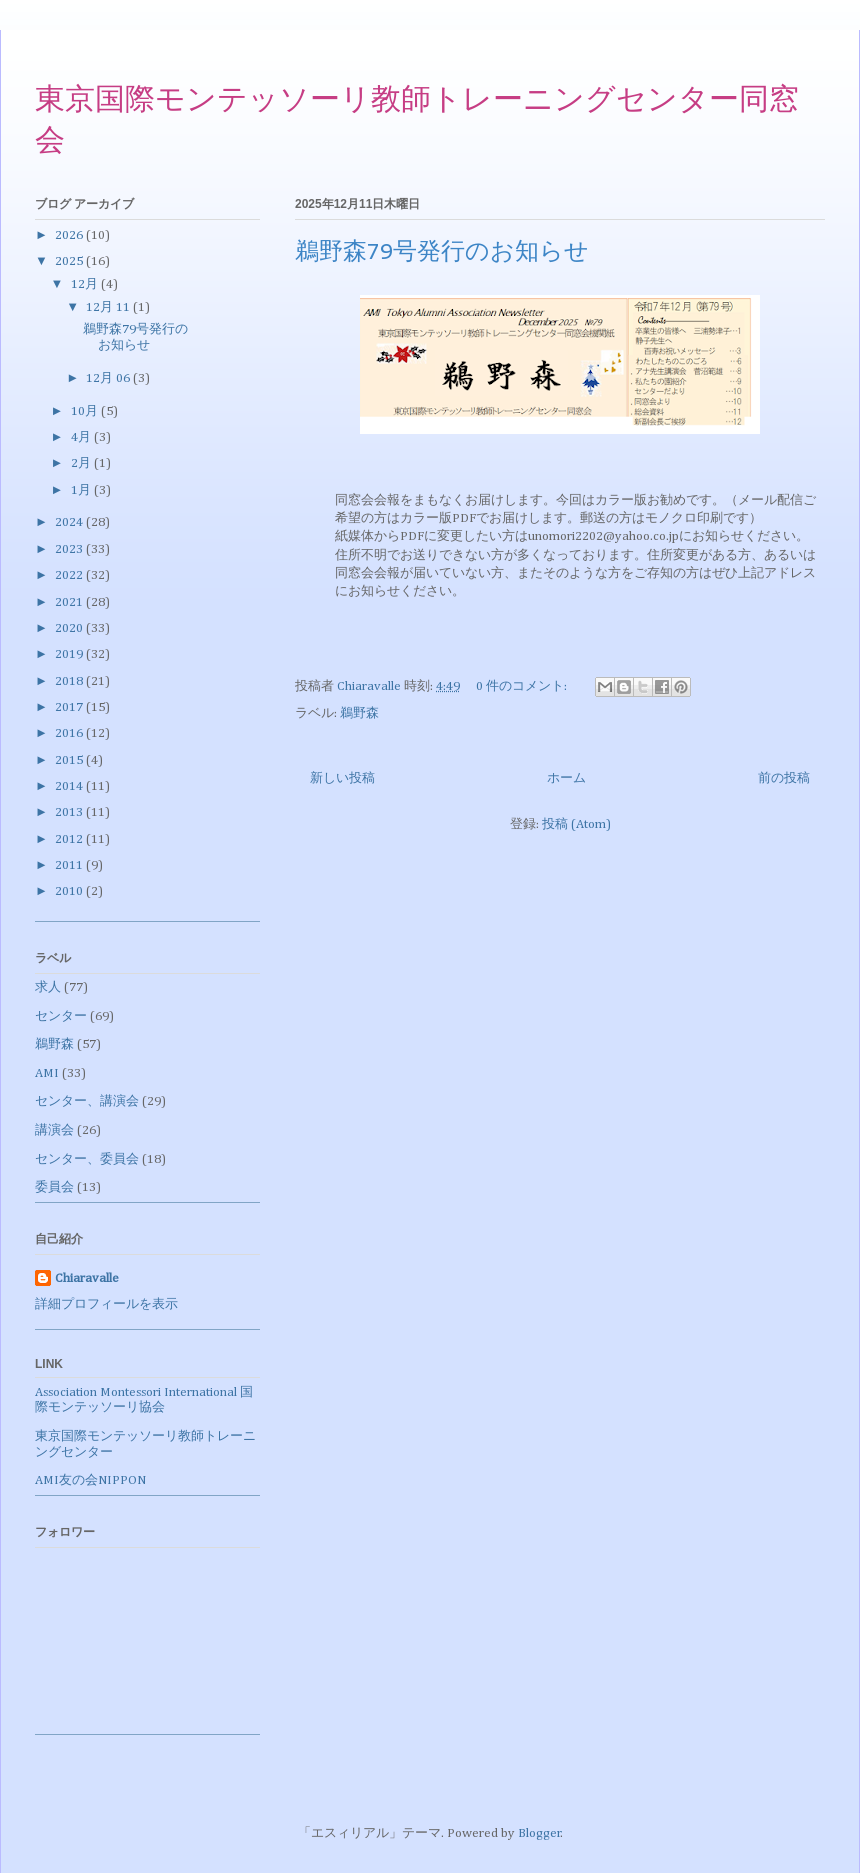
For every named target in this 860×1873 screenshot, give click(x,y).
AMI (47, 1073)
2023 (70, 549)
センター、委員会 (87, 1159)
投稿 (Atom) (576, 824)
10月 (86, 411)
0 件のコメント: (523, 686)
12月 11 (109, 307)
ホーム (566, 778)
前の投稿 (784, 778)
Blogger (539, 1833)
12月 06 (109, 378)
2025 (70, 261)
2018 (70, 681)
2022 (70, 575)
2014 (70, 786)
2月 (82, 463)
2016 (70, 733)
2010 (70, 891)
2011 (70, 865)
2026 (70, 235)
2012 (70, 839)
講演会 (54, 1130)
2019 (70, 654)
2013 (70, 812)
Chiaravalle (87, 1278)
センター (61, 1016)
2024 (70, 522)
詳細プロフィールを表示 (106, 1304)
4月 (82, 437)
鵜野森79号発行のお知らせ (442, 253)
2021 (70, 602)
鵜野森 (359, 713)
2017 (70, 707)
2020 (70, 628)
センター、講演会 (87, 1101)
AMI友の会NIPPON (90, 1480)
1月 (82, 490)
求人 (48, 987)
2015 (70, 760)
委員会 (54, 1187)
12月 (86, 284)
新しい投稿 (342, 778)
